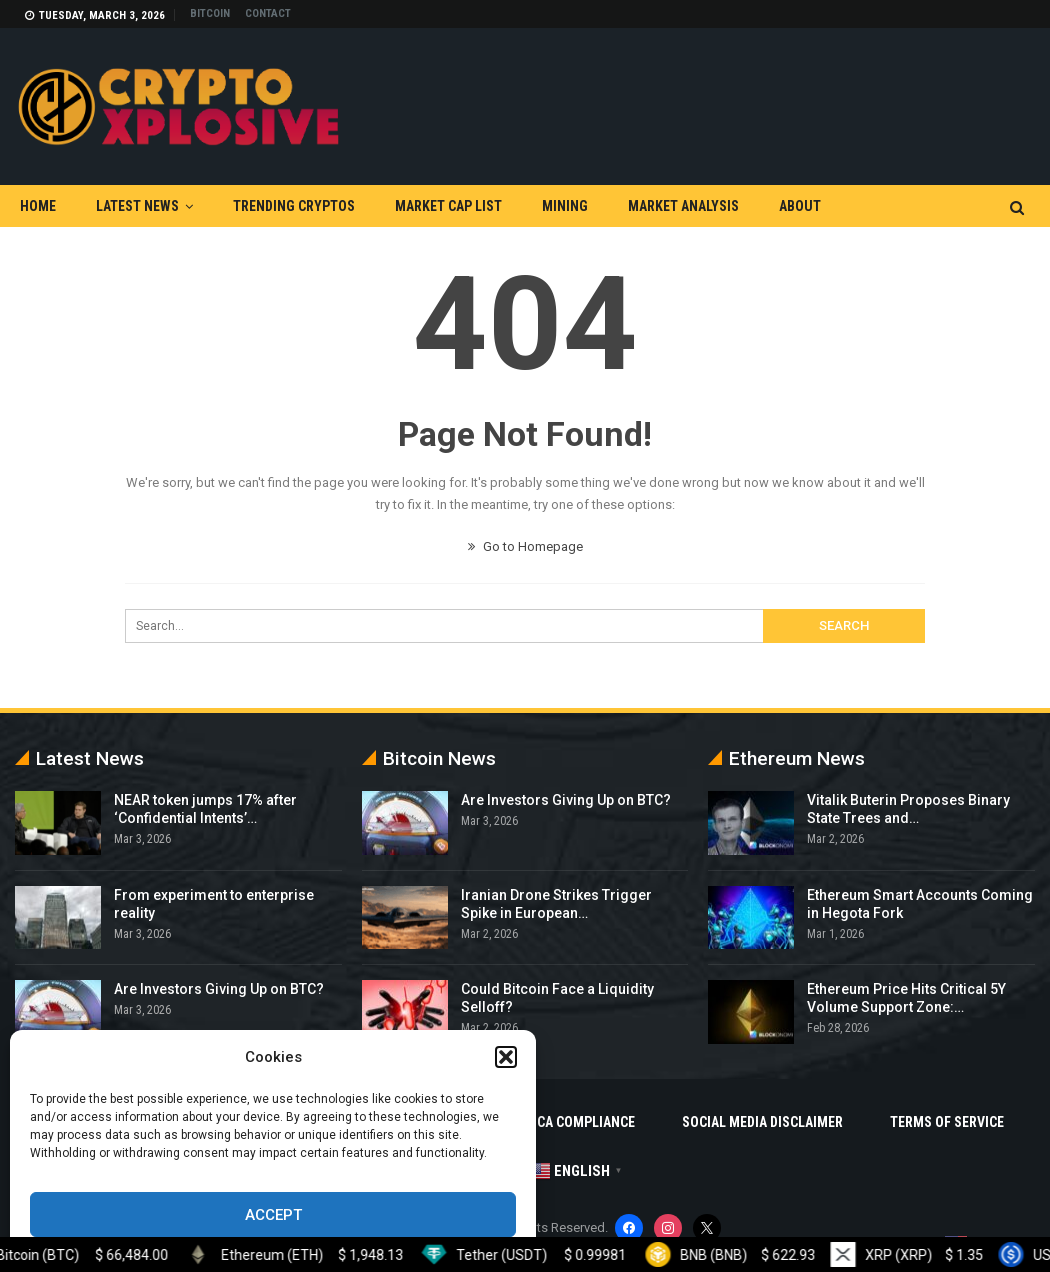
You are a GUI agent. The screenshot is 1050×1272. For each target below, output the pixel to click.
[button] (506, 1057)
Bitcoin (210, 13)
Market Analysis (683, 206)
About (800, 206)
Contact (268, 13)
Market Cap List (448, 206)
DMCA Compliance (576, 1122)
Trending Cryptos (294, 206)
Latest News (137, 206)
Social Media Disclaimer (762, 1122)
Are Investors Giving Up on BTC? (219, 989)
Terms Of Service (947, 1122)
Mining (565, 206)
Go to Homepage (525, 546)
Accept (273, 1215)
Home (38, 206)
